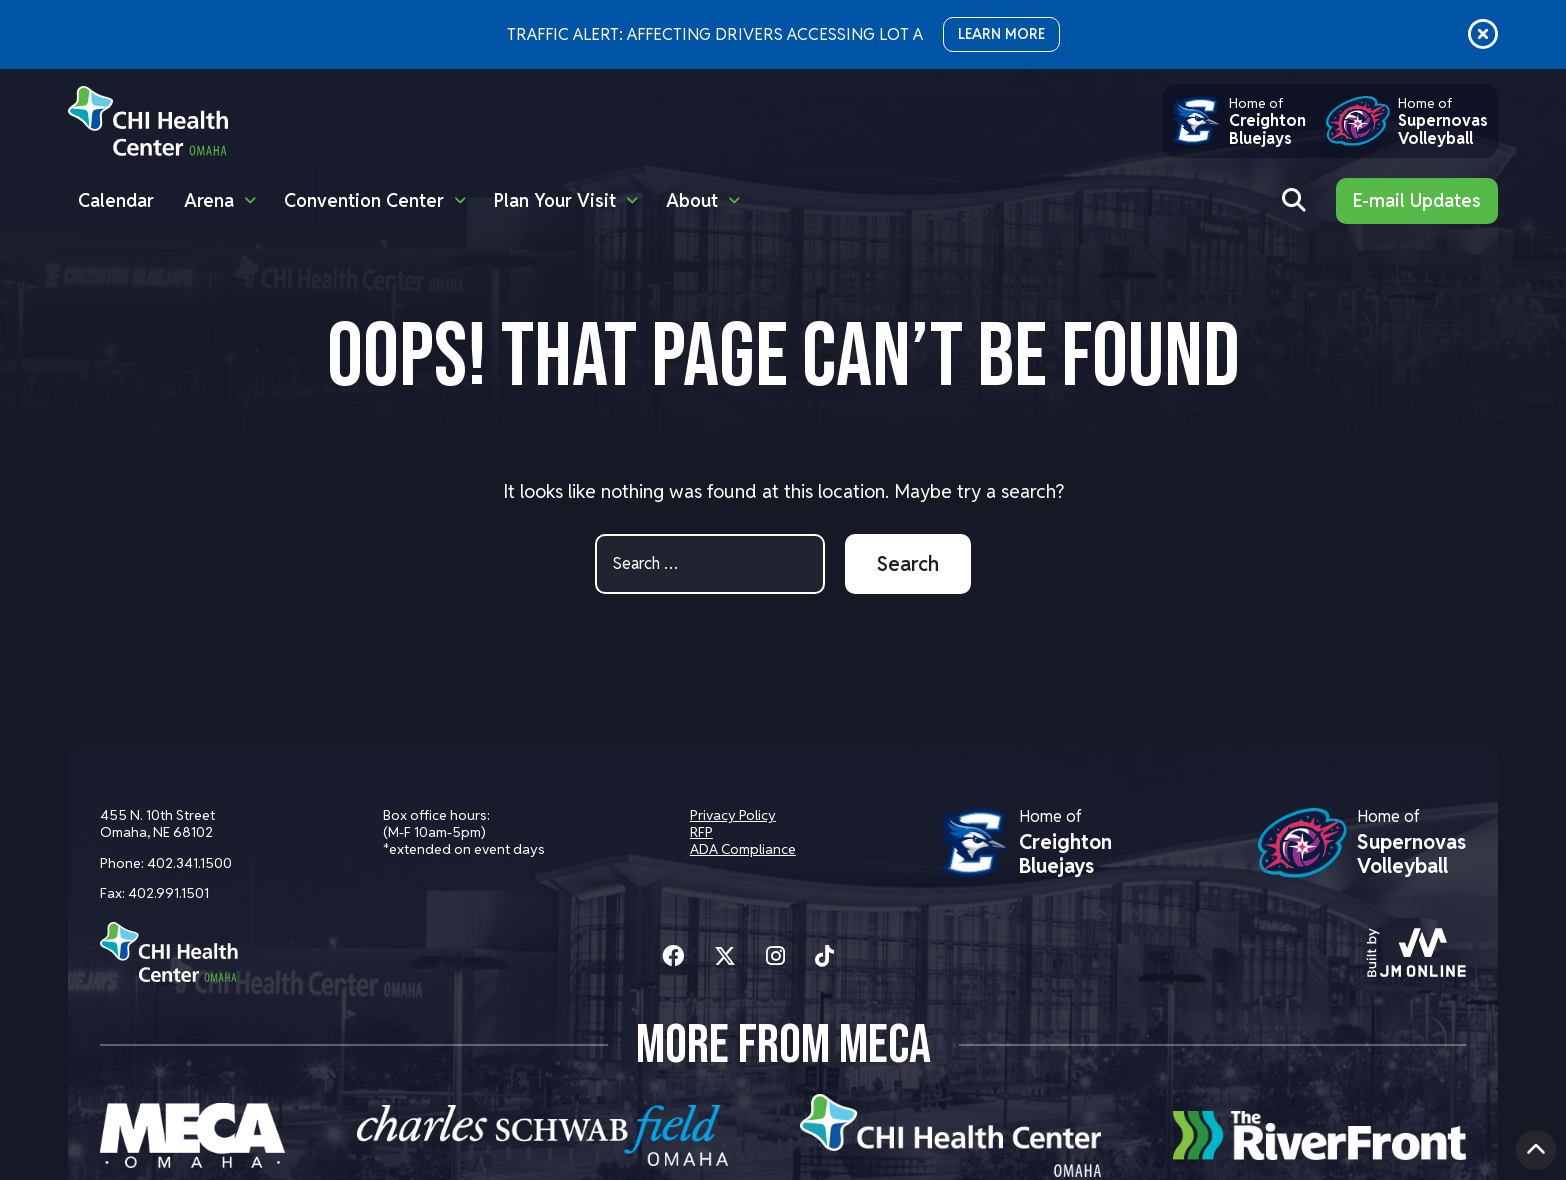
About (692, 200)
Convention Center (364, 200)
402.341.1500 (189, 863)
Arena (209, 200)
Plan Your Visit (555, 200)
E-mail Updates (1417, 200)
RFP (701, 832)
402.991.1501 (168, 893)
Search (908, 564)
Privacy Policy (733, 815)
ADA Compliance (743, 849)
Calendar (116, 200)
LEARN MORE (1001, 34)
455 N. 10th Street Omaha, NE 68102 (157, 823)
